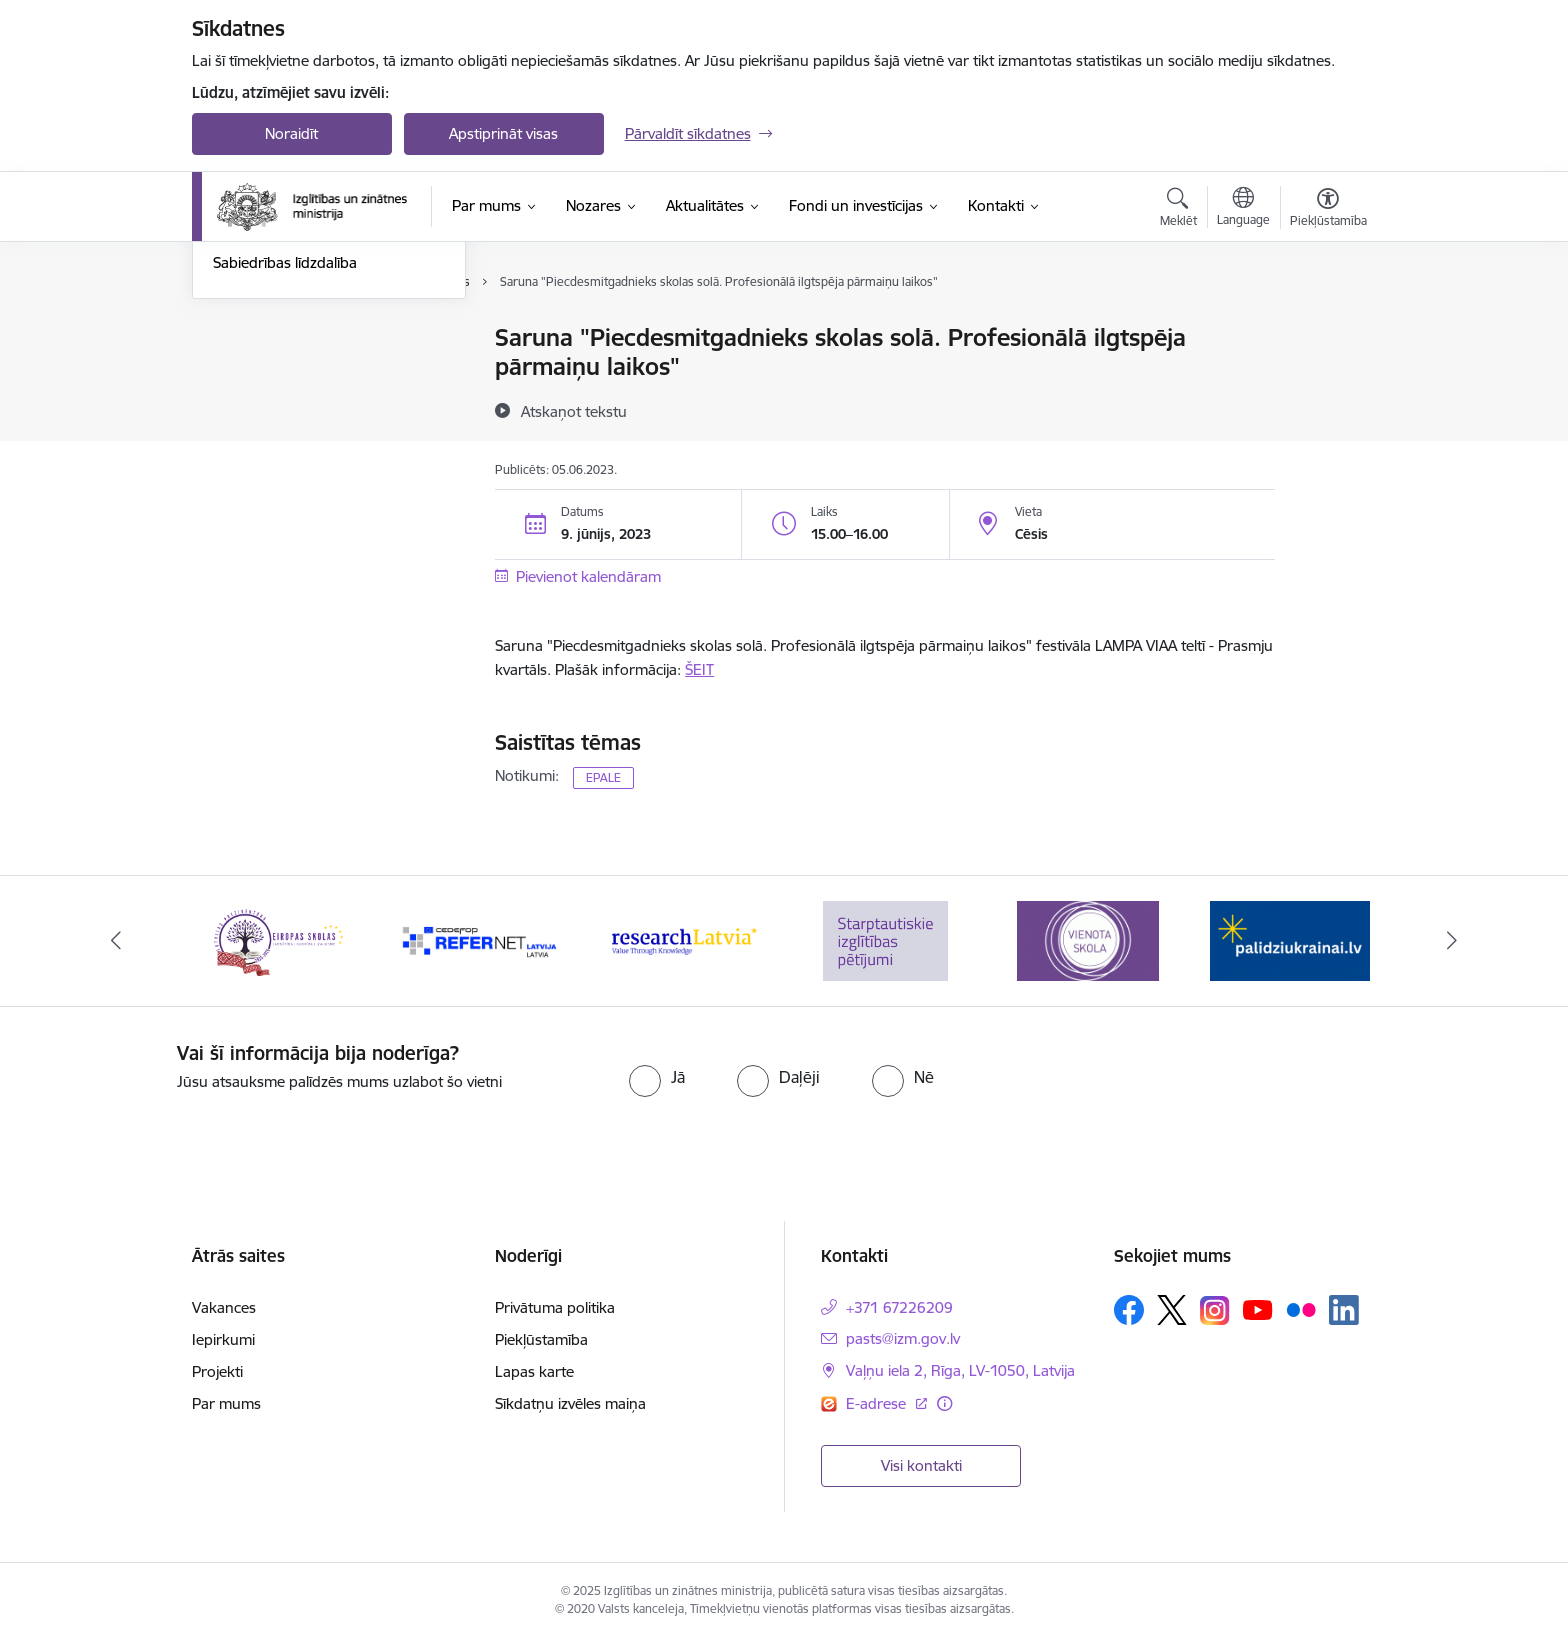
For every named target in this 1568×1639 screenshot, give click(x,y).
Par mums (226, 1403)
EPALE (603, 777)
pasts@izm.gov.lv (903, 1338)
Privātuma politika (555, 1307)
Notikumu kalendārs (281, 339)
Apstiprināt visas (503, 133)
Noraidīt (291, 133)
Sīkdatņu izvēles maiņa (570, 1403)
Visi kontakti (921, 1465)
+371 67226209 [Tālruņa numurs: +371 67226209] (899, 1307)
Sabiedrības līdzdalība (285, 478)
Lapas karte (534, 1371)
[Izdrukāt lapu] (1327, 329)
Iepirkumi (223, 1339)
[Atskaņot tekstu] (574, 411)
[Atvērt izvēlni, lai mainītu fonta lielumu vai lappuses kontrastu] (1328, 210)
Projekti (217, 1371)
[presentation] (1225, 1081)
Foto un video (259, 408)
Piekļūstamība (541, 1339)
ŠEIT (699, 669)
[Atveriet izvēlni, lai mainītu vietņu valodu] (1243, 209)
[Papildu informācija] (944, 1403)
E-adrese (878, 1403)
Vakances (224, 1307)
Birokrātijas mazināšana (293, 443)
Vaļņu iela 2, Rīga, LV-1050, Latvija (960, 1370)
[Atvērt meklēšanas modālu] (1178, 210)
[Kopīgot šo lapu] (1327, 379)
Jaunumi (241, 373)
